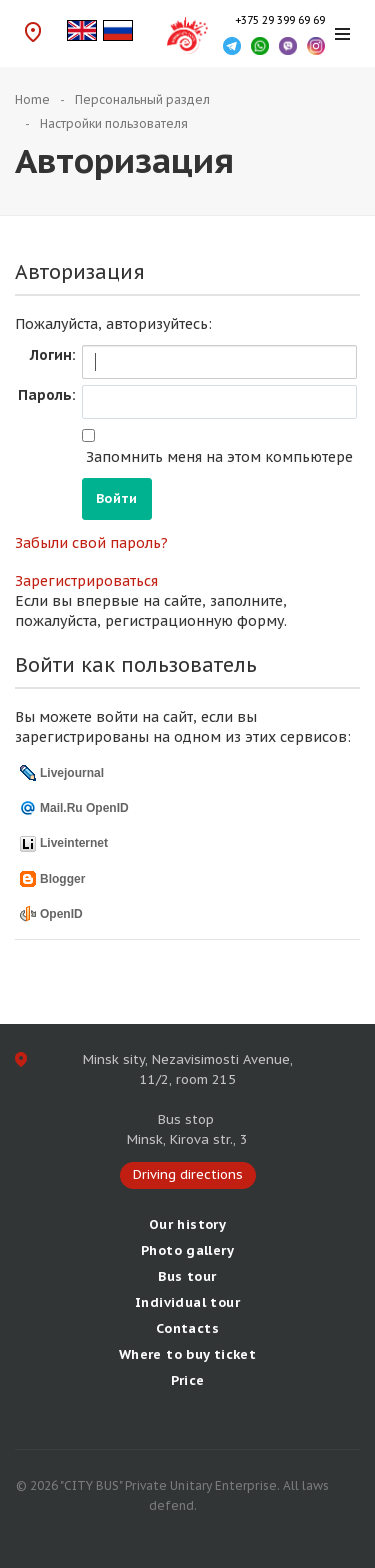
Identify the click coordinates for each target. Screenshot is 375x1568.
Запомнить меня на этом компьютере (217, 457)
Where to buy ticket (187, 1354)
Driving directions (32, 31)
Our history (187, 1224)
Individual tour (187, 1302)
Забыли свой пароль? (91, 543)
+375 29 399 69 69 (280, 20)
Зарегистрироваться (86, 581)
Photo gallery (187, 1250)
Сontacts (187, 1328)
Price (188, 1380)
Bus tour (187, 1276)
